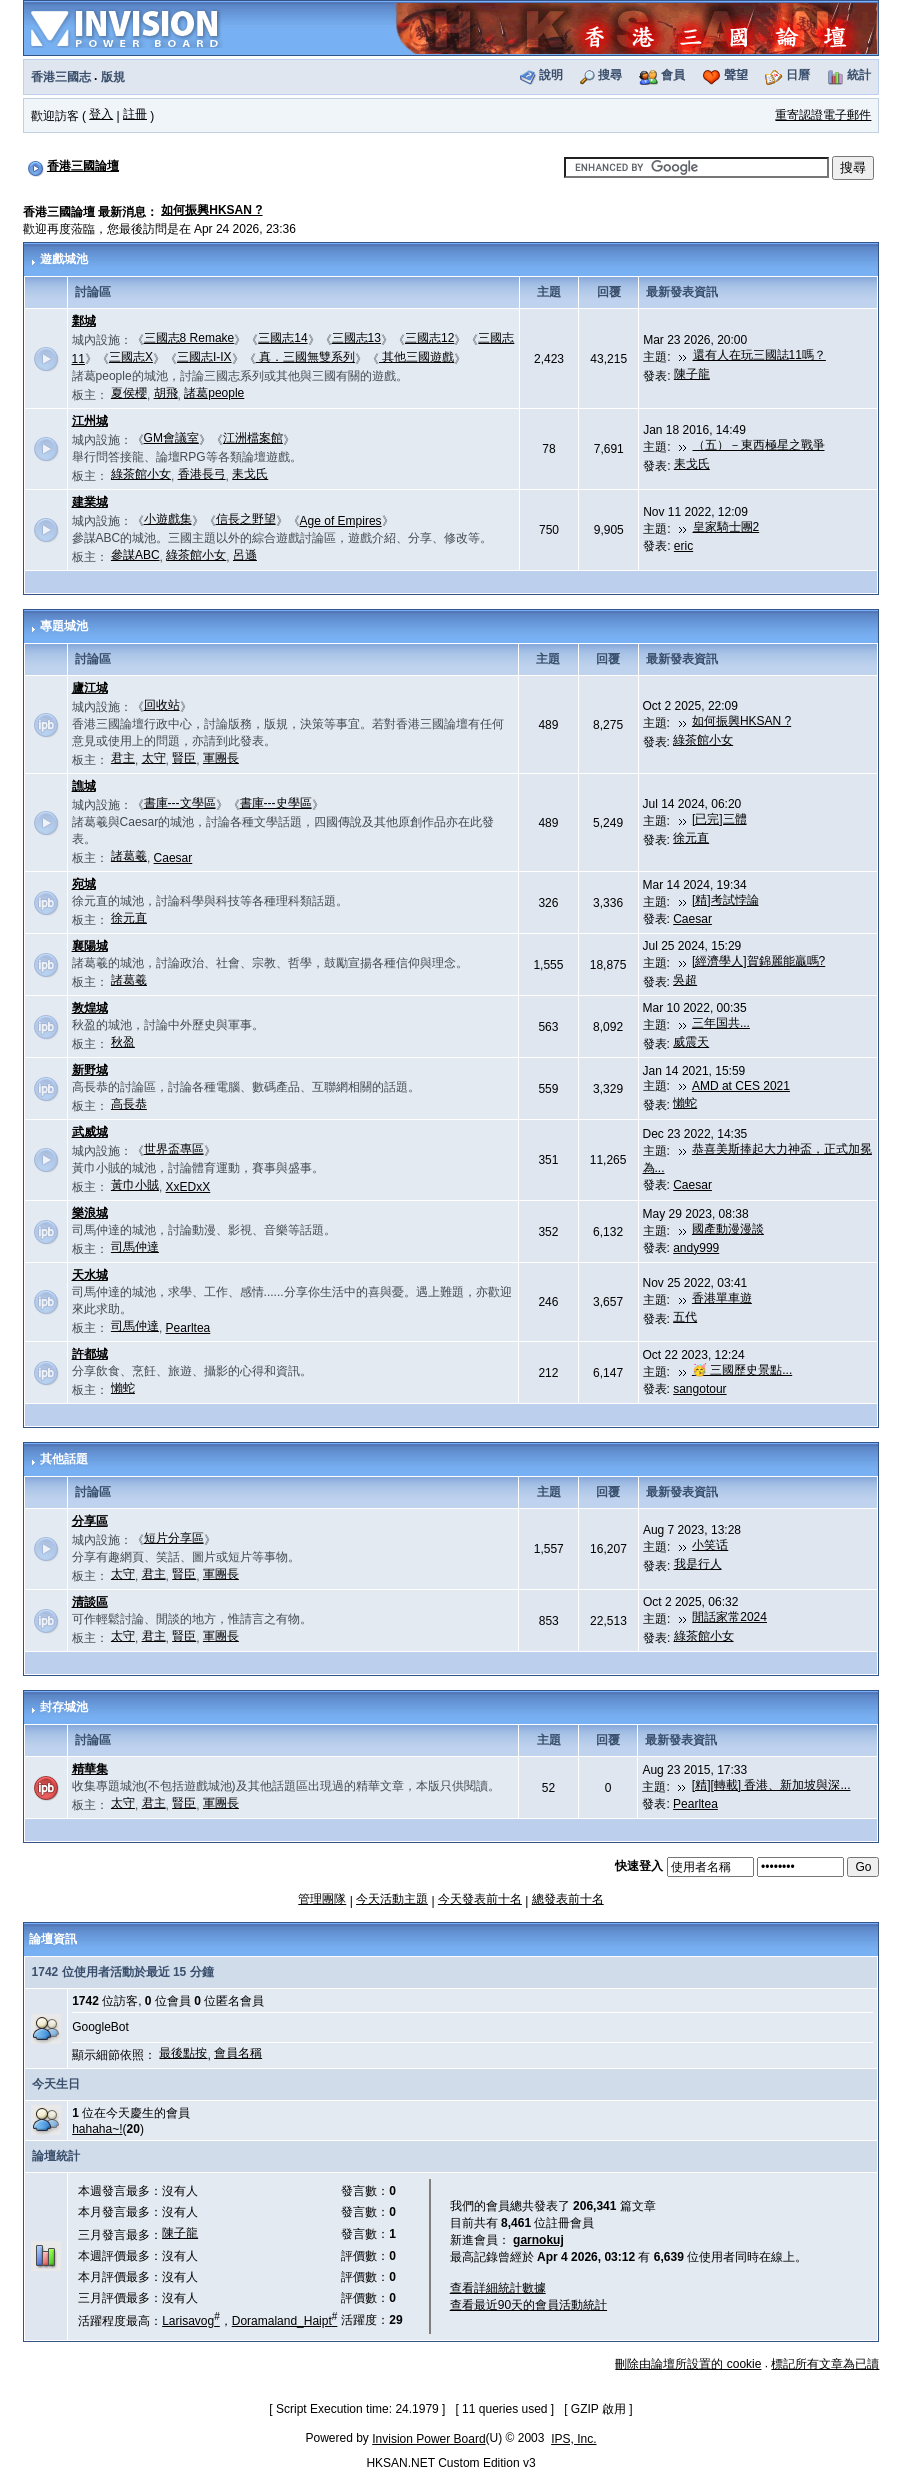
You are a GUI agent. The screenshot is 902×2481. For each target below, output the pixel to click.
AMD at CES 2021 (741, 1086)
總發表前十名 (568, 1899)
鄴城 (84, 321)
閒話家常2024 (729, 1617)
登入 (101, 114)
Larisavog (191, 2321)
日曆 (798, 75)
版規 (113, 77)
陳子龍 (692, 374)
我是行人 (698, 1564)
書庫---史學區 (276, 803)
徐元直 (691, 838)
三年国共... (721, 1023)
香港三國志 (61, 77)
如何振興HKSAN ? (211, 210)
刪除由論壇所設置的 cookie (688, 2364)
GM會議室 (171, 438)
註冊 (135, 114)
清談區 (90, 1602)
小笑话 (710, 1545)
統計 (859, 75)
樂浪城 (90, 1213)
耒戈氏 (250, 474)
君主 (123, 758)
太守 (154, 758)
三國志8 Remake (189, 338)
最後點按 (183, 2053)
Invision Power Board (428, 2439)
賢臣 (184, 758)
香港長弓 (202, 474)
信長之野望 (246, 519)
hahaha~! (97, 2129)
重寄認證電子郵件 (823, 115)
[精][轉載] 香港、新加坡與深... (771, 1785)
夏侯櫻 (129, 393)
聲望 (736, 75)
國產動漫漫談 (728, 1229)
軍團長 (221, 758)
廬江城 (90, 688)
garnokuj (538, 2240)
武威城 (90, 1132)
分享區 (90, 1521)
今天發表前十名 (480, 1899)
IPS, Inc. (573, 2439)
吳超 (685, 980)
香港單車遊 (722, 1298)
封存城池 (64, 1707)
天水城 (90, 1275)
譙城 (84, 786)
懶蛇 (685, 1103)
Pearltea (188, 1328)
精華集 (90, 1769)
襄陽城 (90, 946)
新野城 (90, 1070)
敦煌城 (90, 1008)
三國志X (131, 357)
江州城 (90, 421)
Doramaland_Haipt (285, 2321)
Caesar (173, 858)
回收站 (162, 705)
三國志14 (282, 338)
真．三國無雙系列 (305, 357)
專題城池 (64, 626)
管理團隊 (322, 1899)
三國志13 (356, 338)
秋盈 (123, 1042)
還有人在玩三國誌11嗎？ (759, 355)
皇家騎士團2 (726, 527)
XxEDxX (188, 1187)
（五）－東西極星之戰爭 (759, 445)
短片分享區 (174, 1538)
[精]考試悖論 (725, 900)
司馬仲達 (135, 1247)
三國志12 (429, 338)
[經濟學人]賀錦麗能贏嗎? (758, 961)
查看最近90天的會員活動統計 (528, 2305)
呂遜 (245, 555)
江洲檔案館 (253, 438)
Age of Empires (341, 521)
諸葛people (214, 393)
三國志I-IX (204, 357)
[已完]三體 (719, 819)
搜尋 (610, 75)
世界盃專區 (174, 1149)
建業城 (90, 502)
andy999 (696, 1248)
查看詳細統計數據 (498, 2288)
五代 (685, 1317)
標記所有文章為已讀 (825, 2364)
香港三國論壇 (83, 166)
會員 (673, 75)
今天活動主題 (392, 1899)
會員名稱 (238, 2053)
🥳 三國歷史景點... (742, 1370)
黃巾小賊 (135, 1185)
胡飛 (166, 393)
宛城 (84, 884)
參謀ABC (135, 555)
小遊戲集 (168, 519)
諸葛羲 (129, 856)
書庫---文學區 (180, 803)
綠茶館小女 (141, 474)
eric (683, 546)
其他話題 (64, 1459)
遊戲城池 (64, 259)
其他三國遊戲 (416, 357)
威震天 (691, 1042)
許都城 (90, 1354)
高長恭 (129, 1104)
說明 (551, 75)
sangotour (699, 1389)
